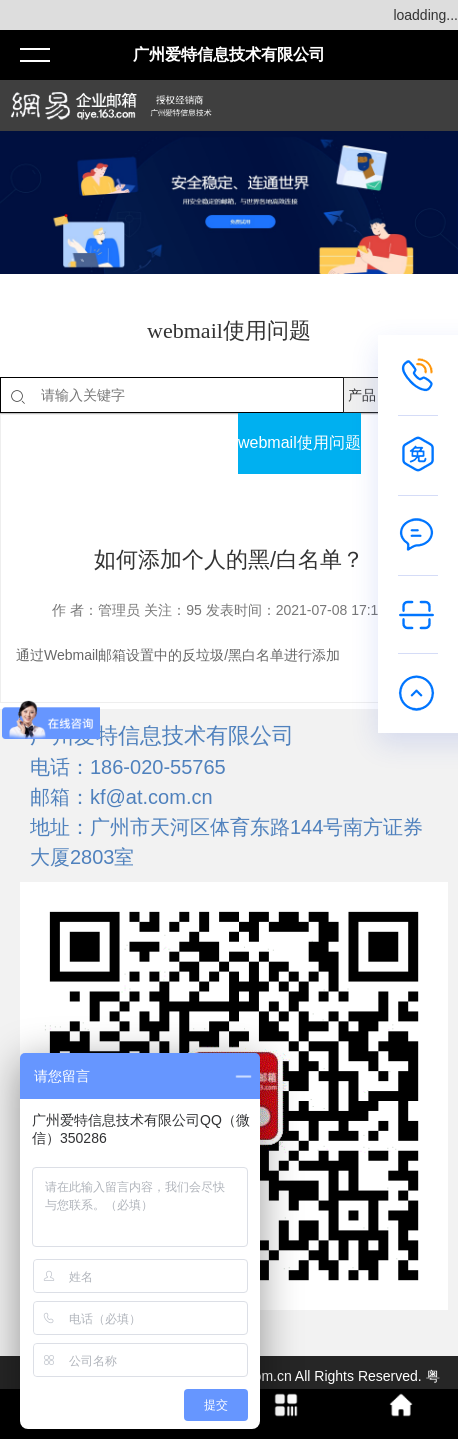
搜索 (426, 395)
